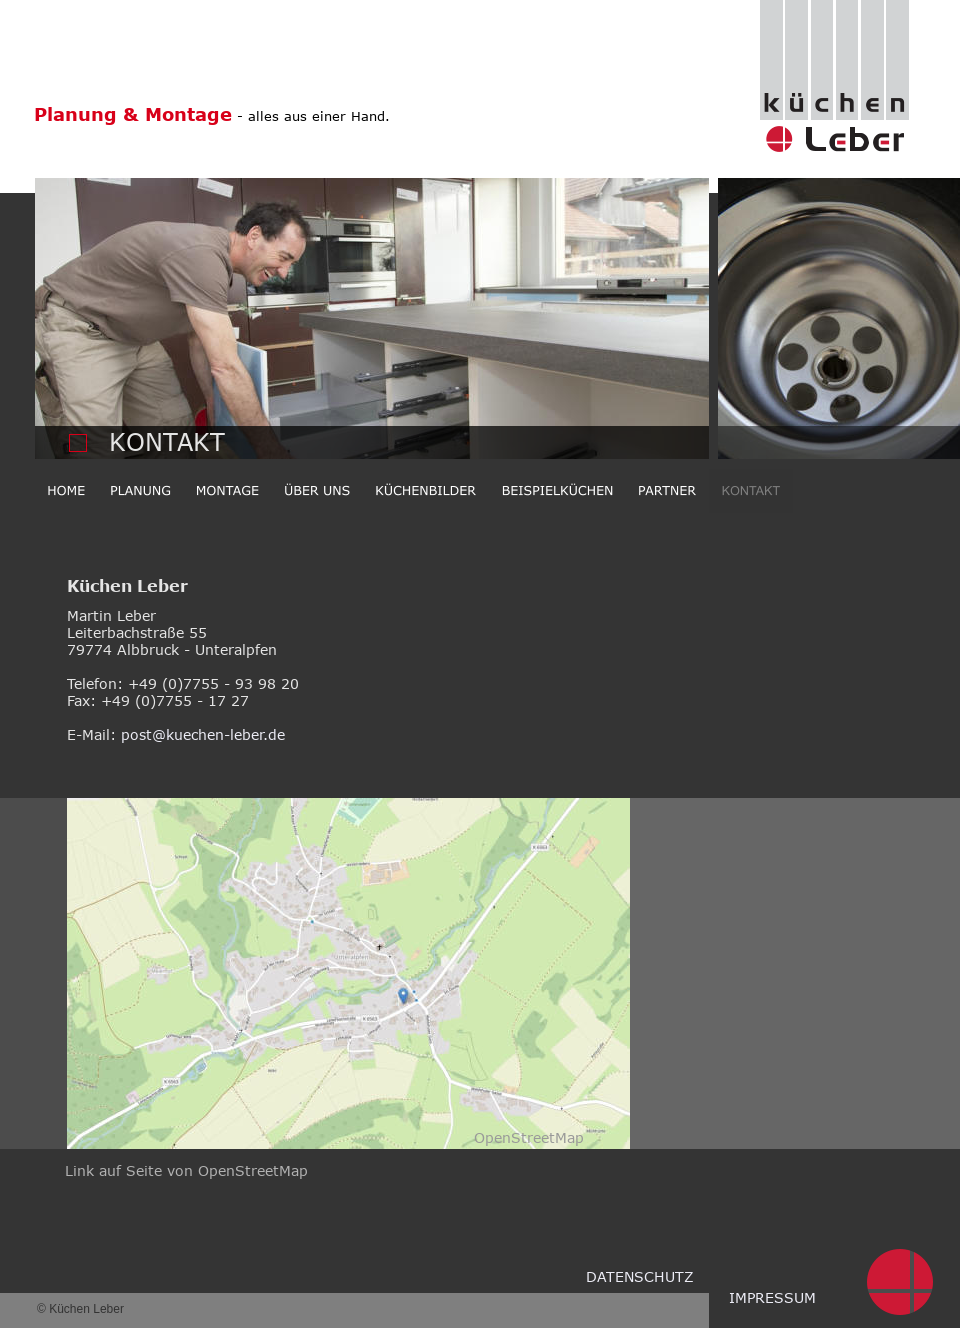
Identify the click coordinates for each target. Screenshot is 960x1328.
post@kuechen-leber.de (203, 734)
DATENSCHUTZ (640, 1276)
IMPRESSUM (772, 1297)
